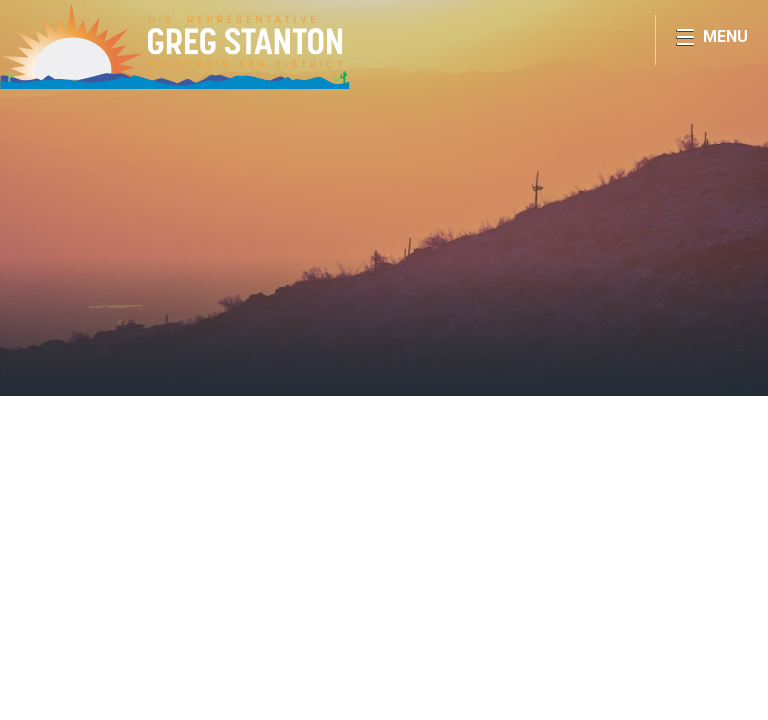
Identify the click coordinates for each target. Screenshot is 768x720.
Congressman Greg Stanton (175, 46)
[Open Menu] (711, 40)
